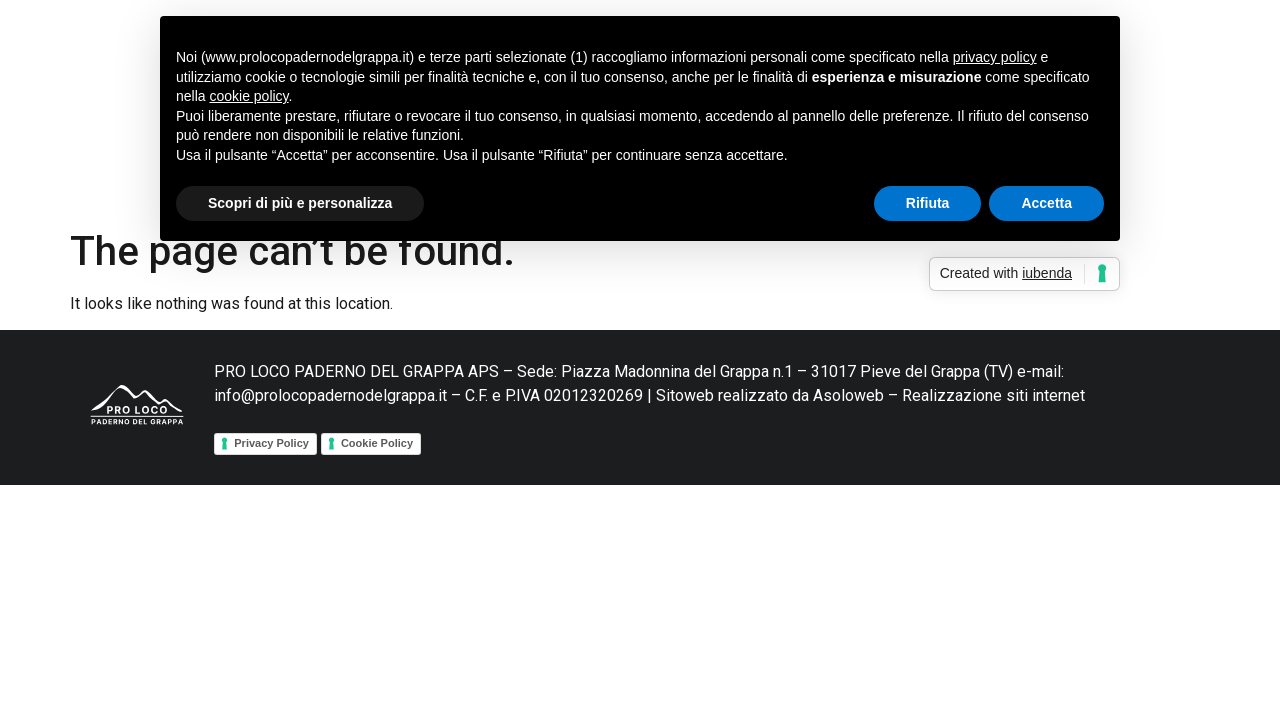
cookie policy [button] (248, 96)
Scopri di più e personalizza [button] (300, 203)
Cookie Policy (377, 443)
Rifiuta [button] (928, 203)
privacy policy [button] (995, 57)
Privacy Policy (271, 443)
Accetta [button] (1046, 203)
